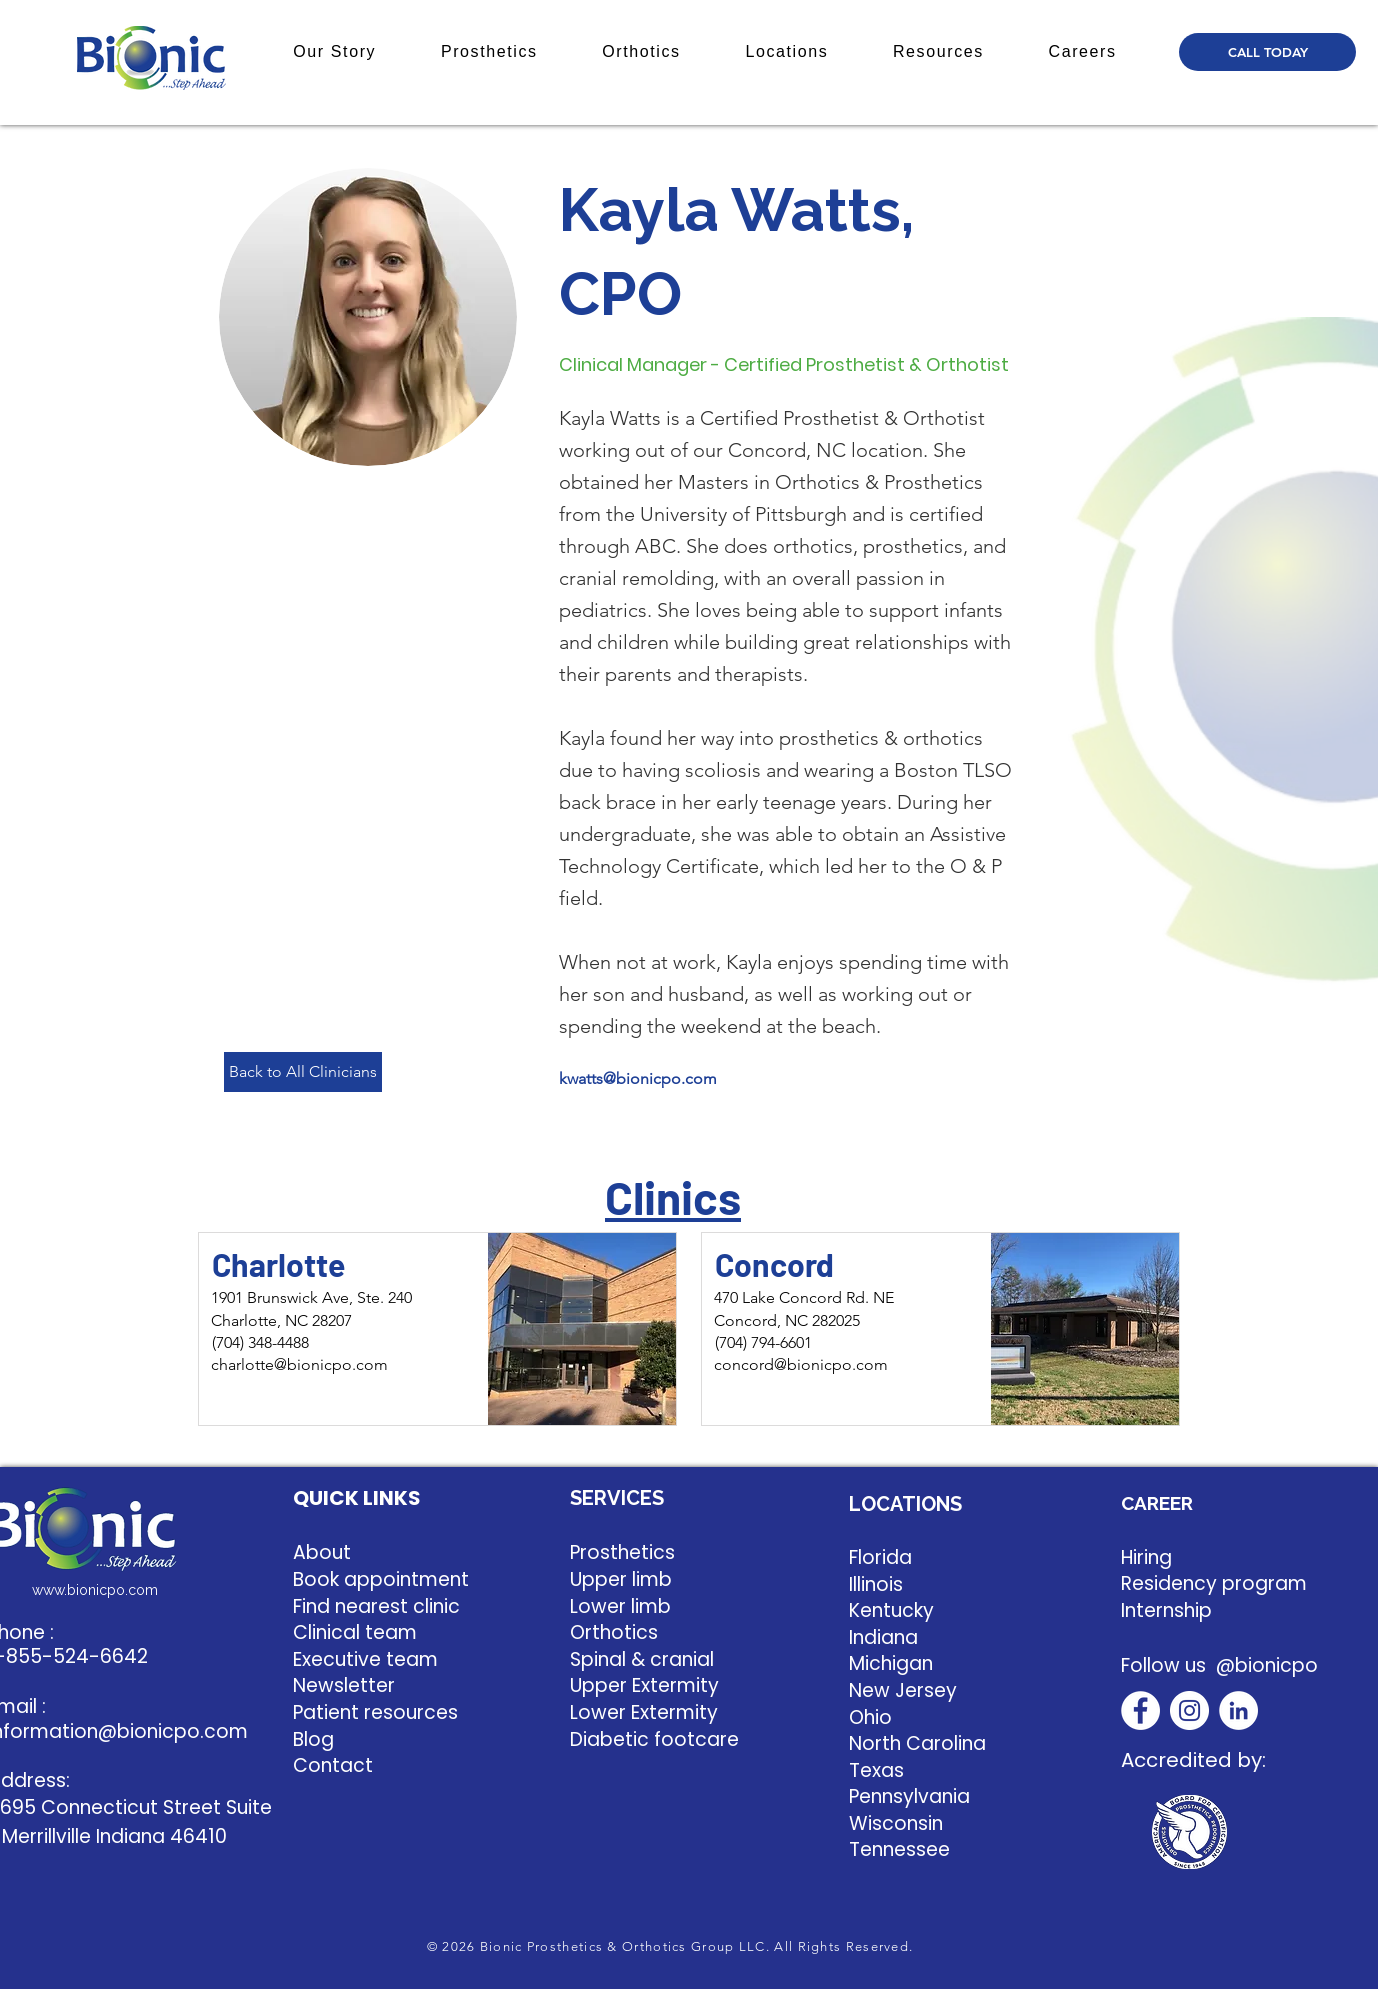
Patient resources (375, 1712)
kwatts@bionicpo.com (638, 1078)
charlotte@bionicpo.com (299, 1364)
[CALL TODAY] (1267, 52)
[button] (335, 52)
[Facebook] (1140, 1710)
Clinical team (355, 1632)
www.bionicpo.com (95, 1590)
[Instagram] (1189, 1710)
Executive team (365, 1659)
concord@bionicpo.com (801, 1364)
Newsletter (344, 1685)
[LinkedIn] (1238, 1710)
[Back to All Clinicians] (303, 1072)
